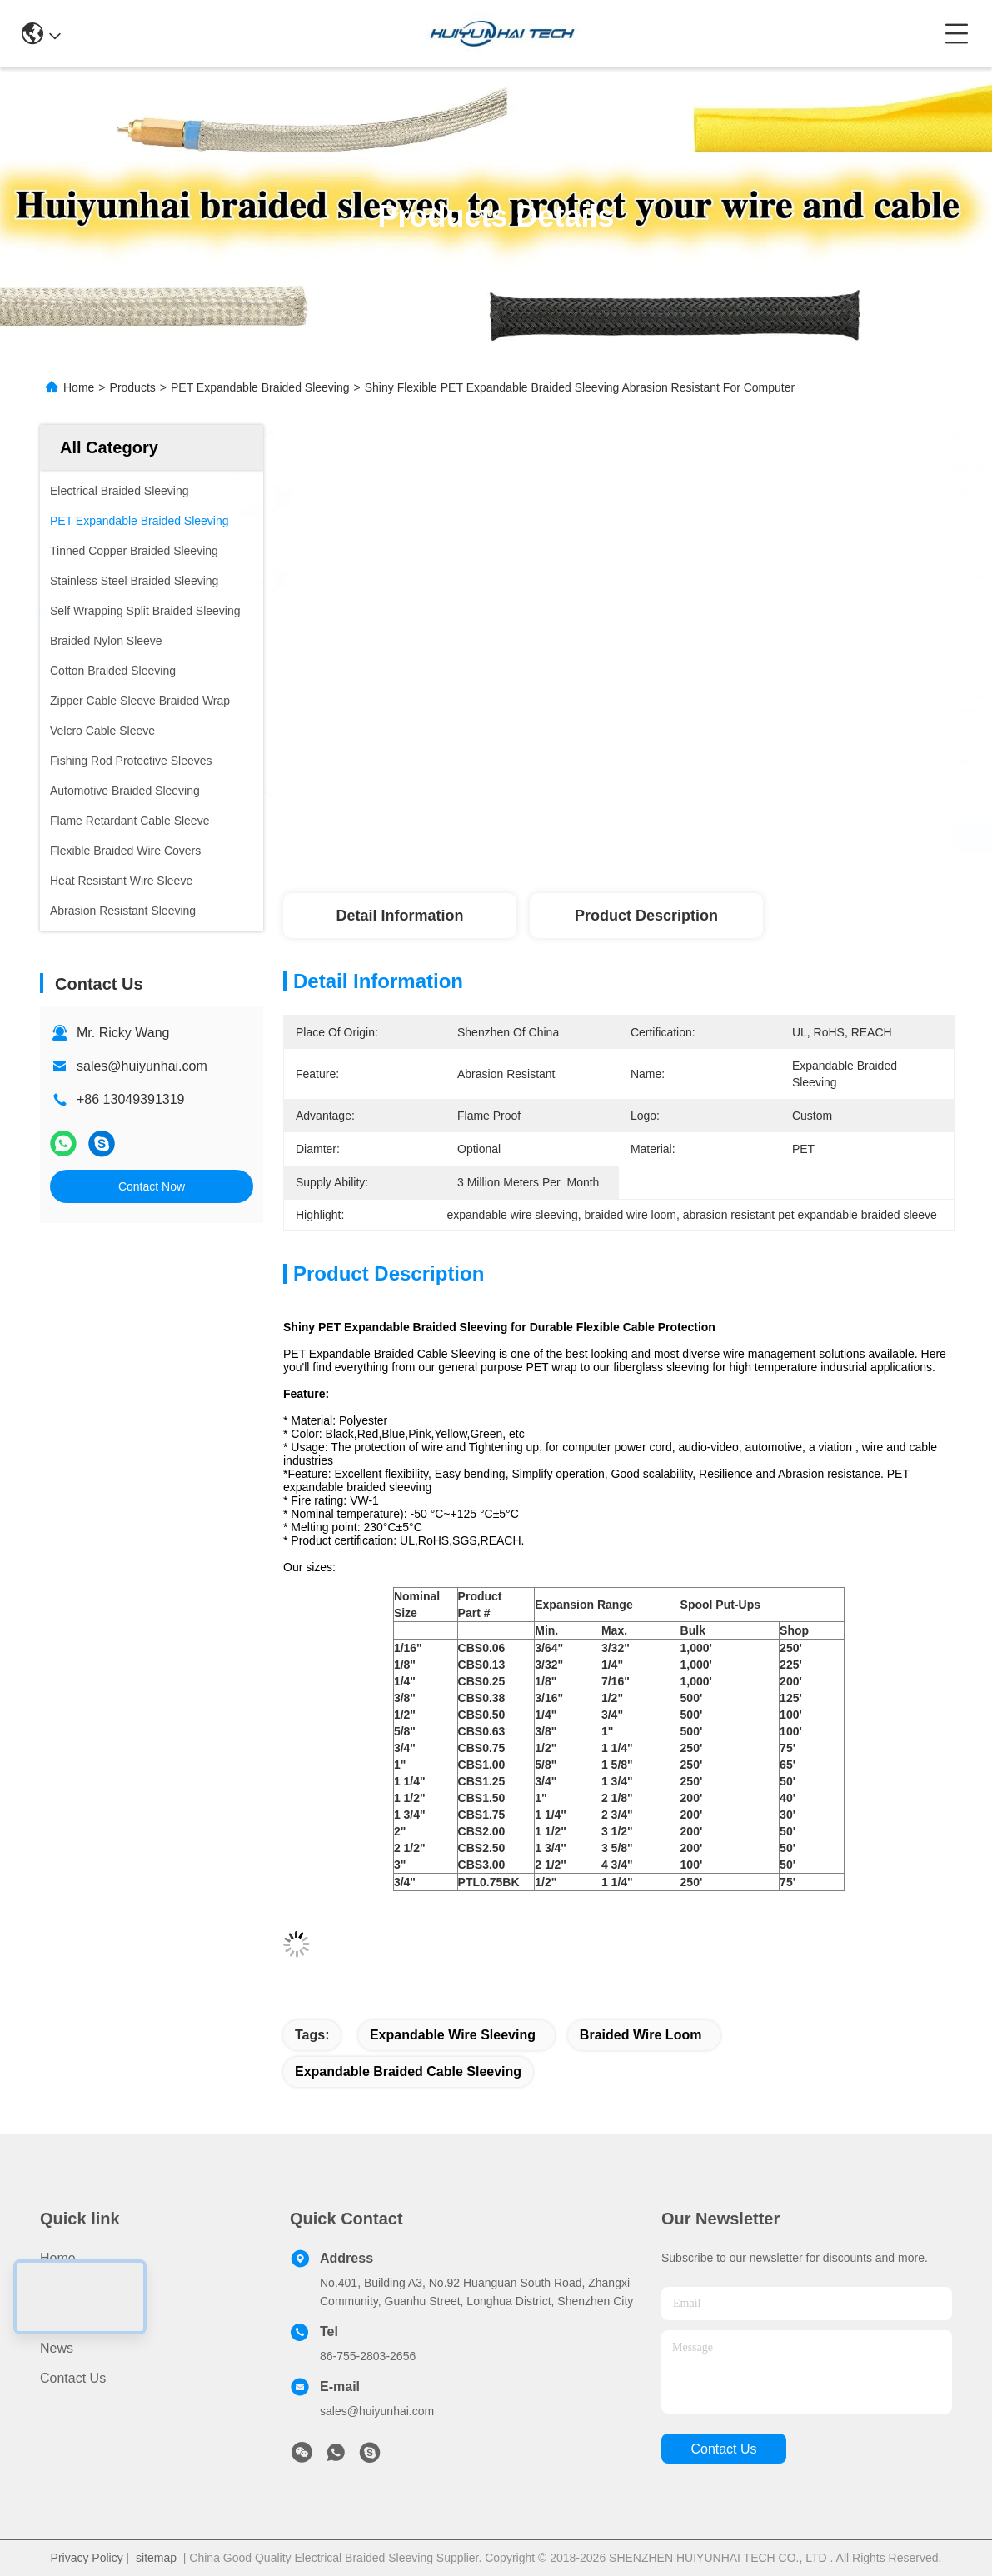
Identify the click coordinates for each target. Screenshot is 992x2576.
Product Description (646, 915)
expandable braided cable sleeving (408, 2071)
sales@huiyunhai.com (142, 1066)
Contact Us (73, 2378)
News (56, 2348)
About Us (67, 2318)
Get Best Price (757, 838)
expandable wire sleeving (453, 2035)
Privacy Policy (87, 2557)
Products (133, 387)
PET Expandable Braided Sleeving (260, 387)
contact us (723, 2449)
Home (78, 387)
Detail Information (399, 915)
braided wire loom (641, 2035)
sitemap (156, 2557)
